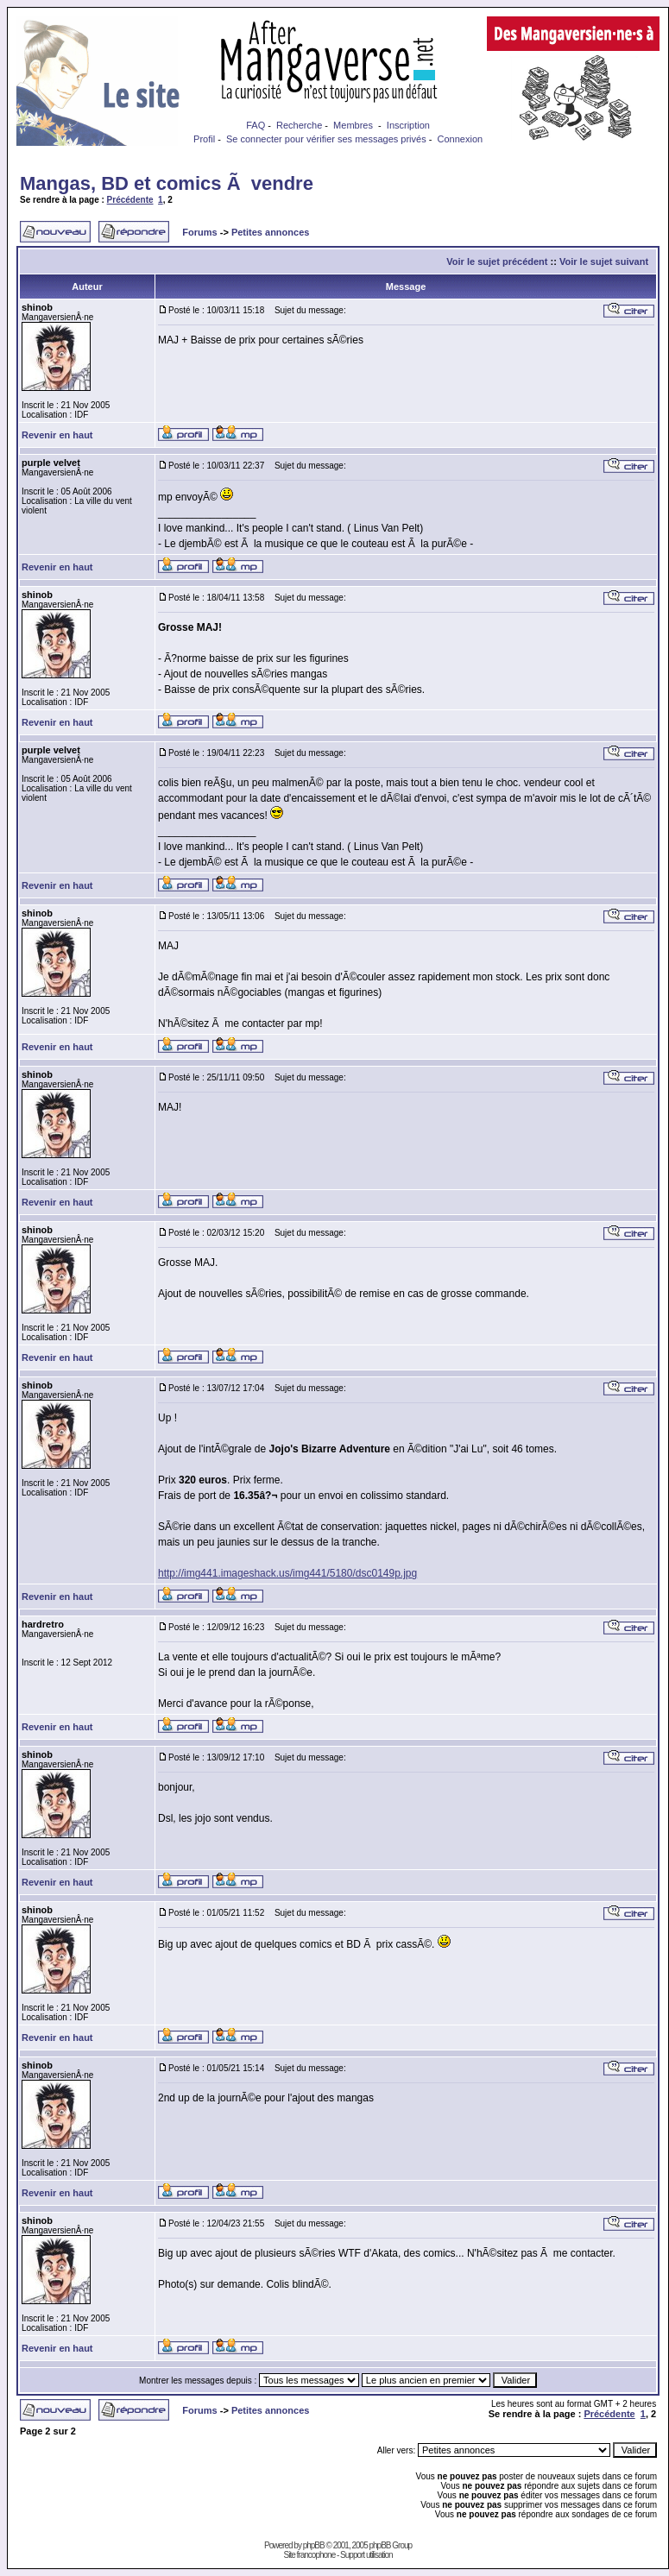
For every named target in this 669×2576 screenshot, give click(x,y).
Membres (353, 125)
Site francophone (310, 2555)
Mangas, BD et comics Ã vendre (166, 183)
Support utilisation (366, 2555)
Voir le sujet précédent (496, 261)
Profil (204, 139)
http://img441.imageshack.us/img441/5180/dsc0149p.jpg (287, 1573)
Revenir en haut (57, 435)
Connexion (460, 139)
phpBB (314, 2545)
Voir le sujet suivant (603, 261)
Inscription (408, 125)
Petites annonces (270, 232)
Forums (199, 232)
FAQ (255, 125)
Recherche (299, 125)
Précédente (130, 200)
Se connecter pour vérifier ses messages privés (326, 139)
